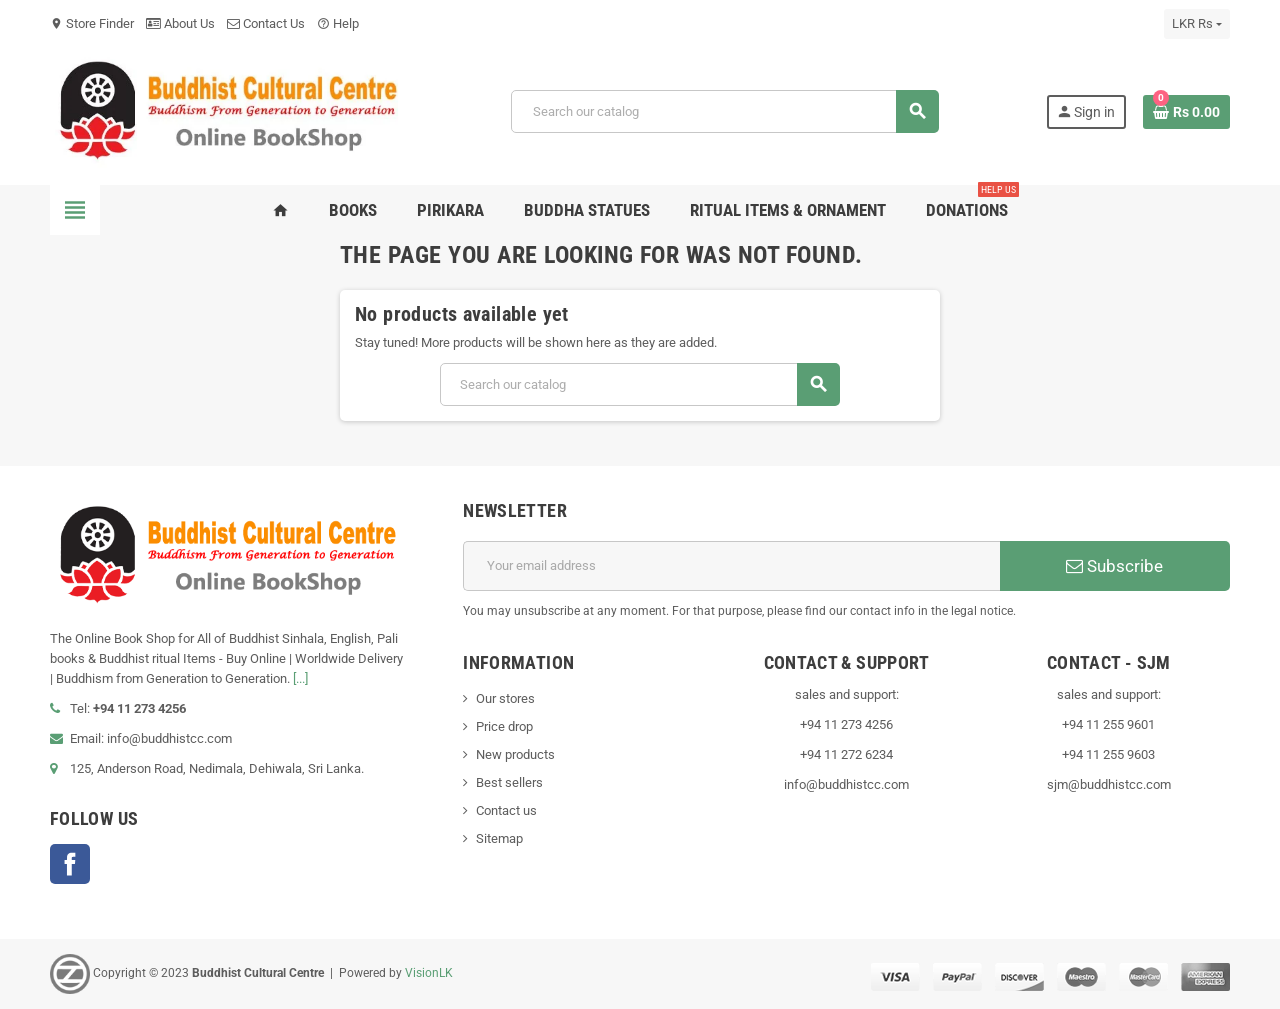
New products (515, 754)
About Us (180, 23)
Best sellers (509, 782)
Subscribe (1114, 566)
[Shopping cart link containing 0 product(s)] (1186, 112)
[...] (300, 678)
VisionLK (429, 973)
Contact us (506, 810)
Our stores (505, 698)
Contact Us (266, 23)
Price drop (504, 726)
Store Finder (92, 23)
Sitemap (499, 838)
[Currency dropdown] (1197, 24)
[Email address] (731, 566)
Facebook (70, 864)
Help (338, 23)
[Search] (724, 111)
